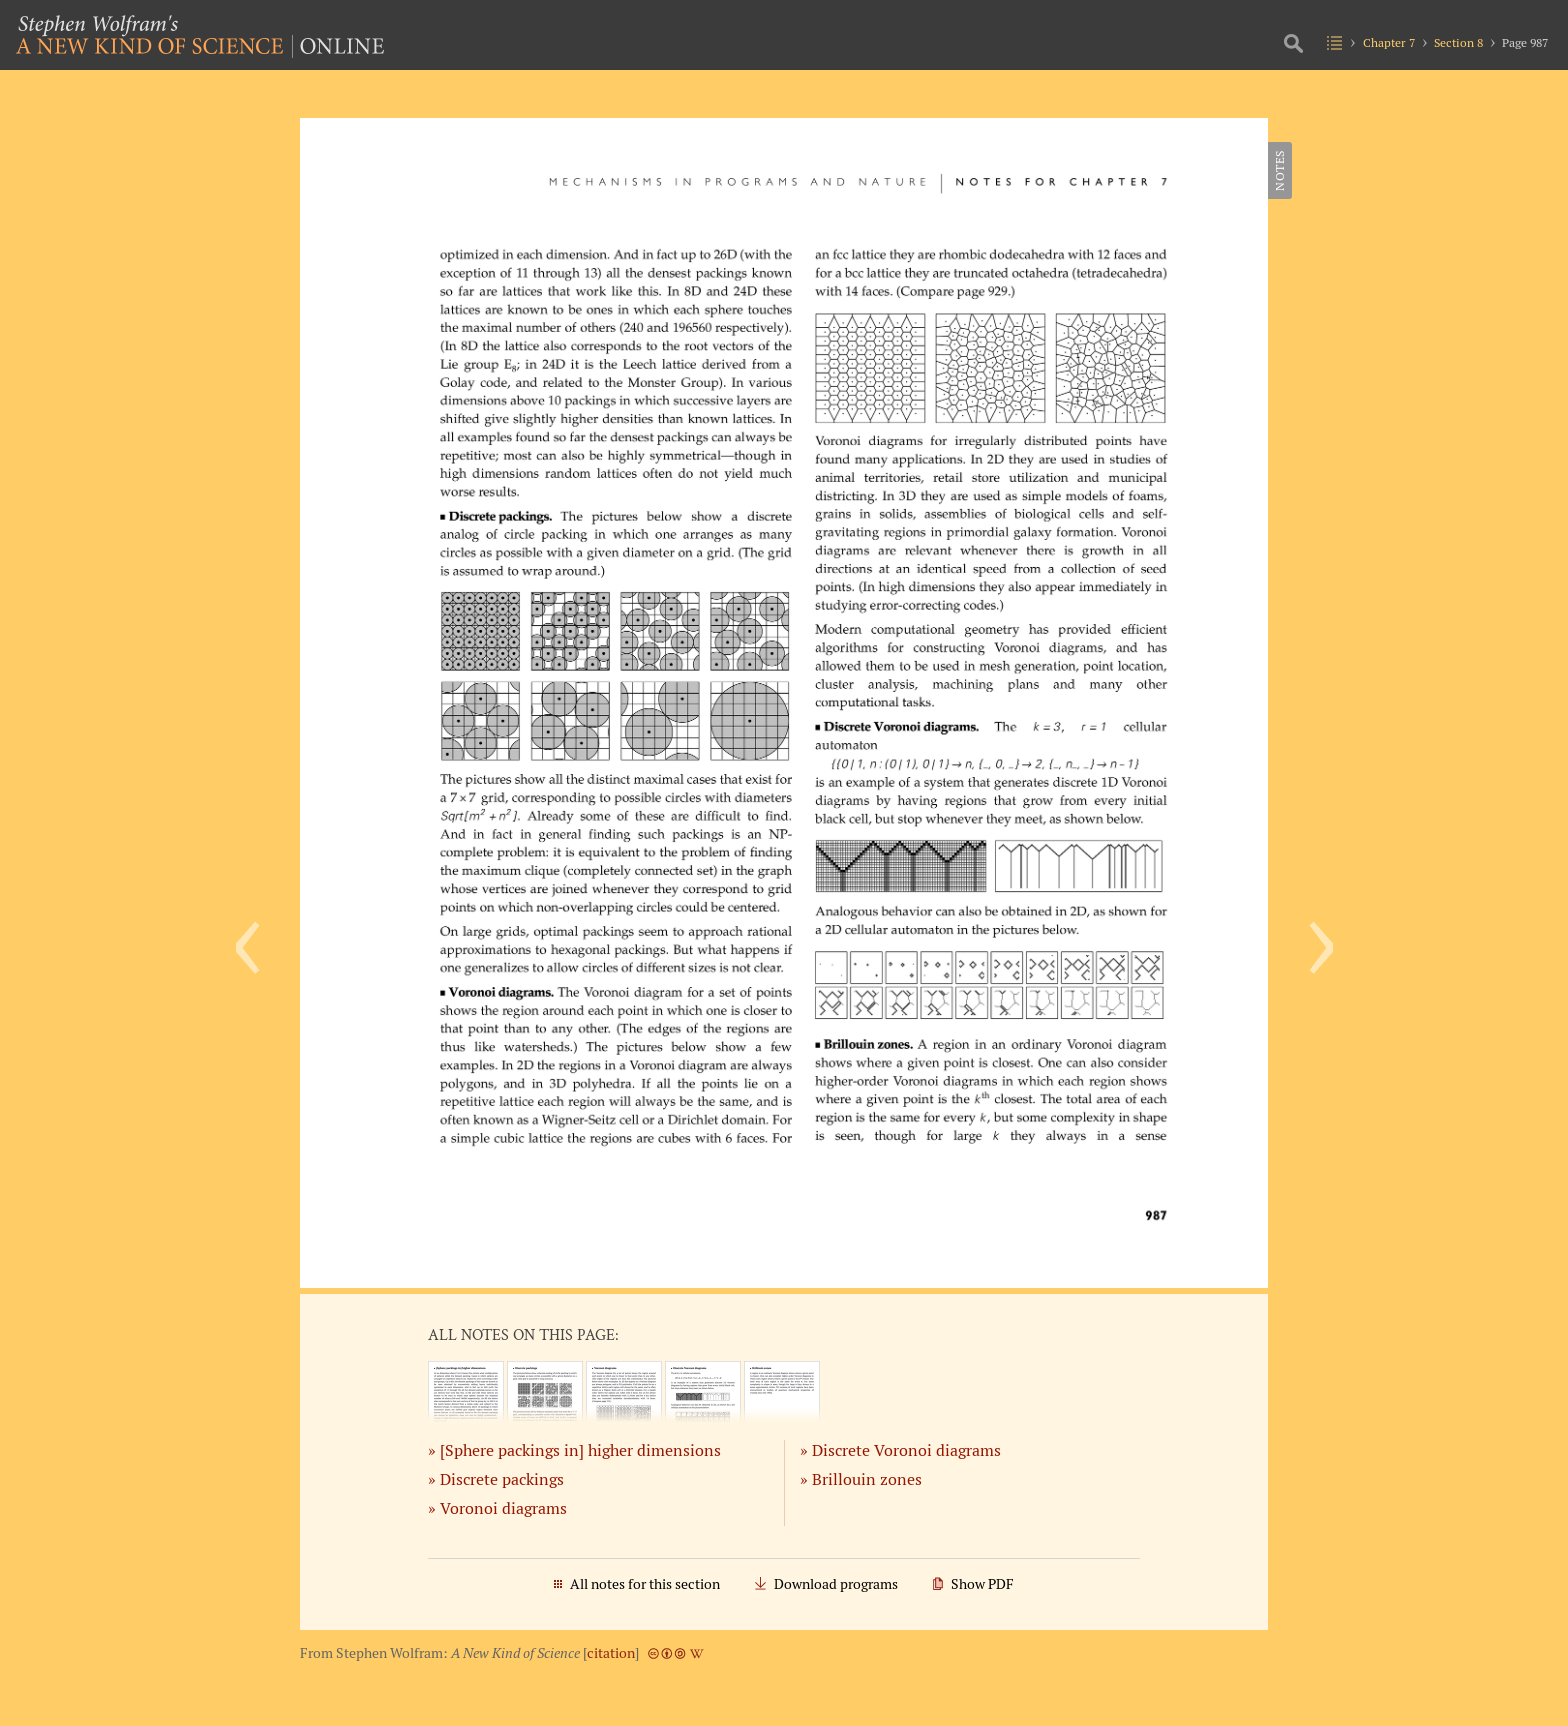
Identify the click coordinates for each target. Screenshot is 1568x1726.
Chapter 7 (1389, 42)
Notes (1279, 170)
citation (611, 1653)
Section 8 (1458, 42)
